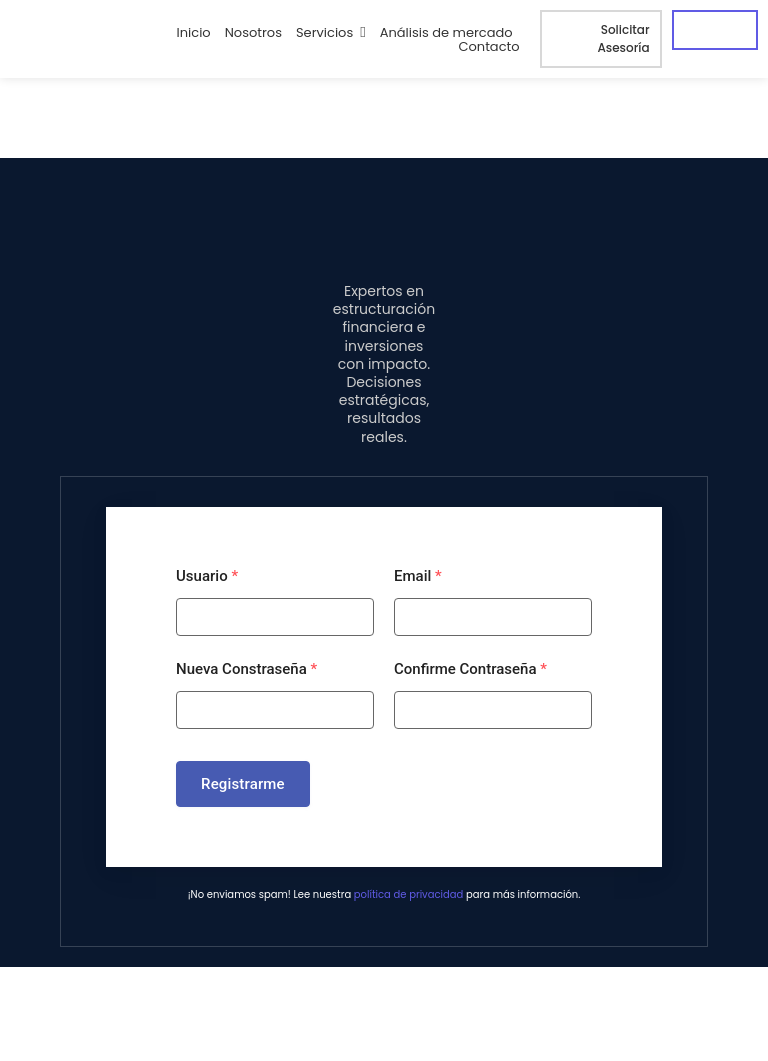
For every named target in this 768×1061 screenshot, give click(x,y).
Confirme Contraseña (470, 669)
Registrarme (243, 784)
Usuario (207, 576)
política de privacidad (408, 894)
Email (418, 576)
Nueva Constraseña (246, 669)
